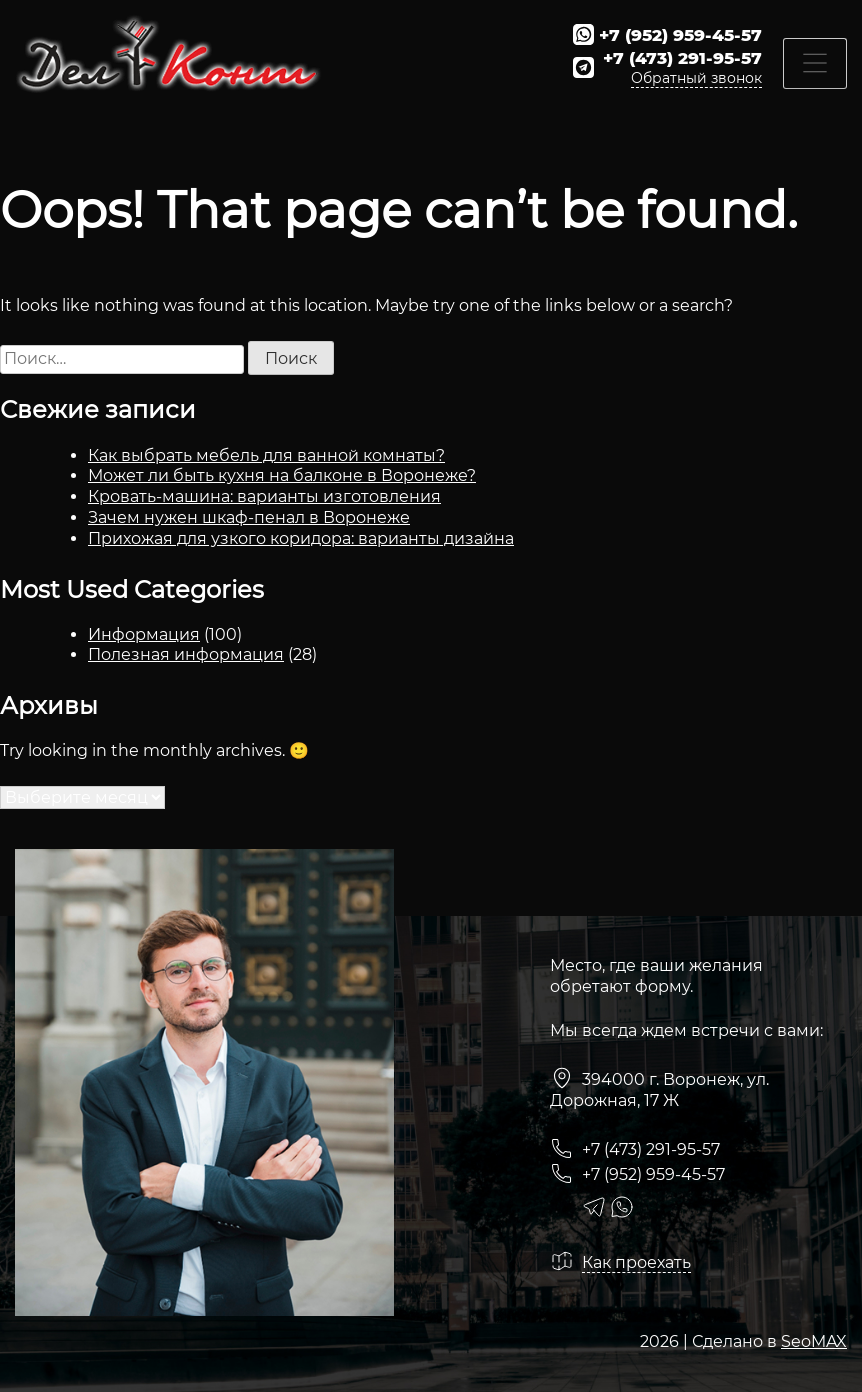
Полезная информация (186, 654)
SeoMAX (814, 1341)
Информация (144, 634)
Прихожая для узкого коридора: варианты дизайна (301, 538)
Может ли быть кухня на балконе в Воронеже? (282, 475)
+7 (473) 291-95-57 (682, 58)
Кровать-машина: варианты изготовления (264, 496)
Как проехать (636, 1262)
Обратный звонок (696, 78)
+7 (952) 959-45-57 (680, 35)
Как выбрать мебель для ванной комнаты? (266, 455)
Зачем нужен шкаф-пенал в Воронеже (249, 517)
